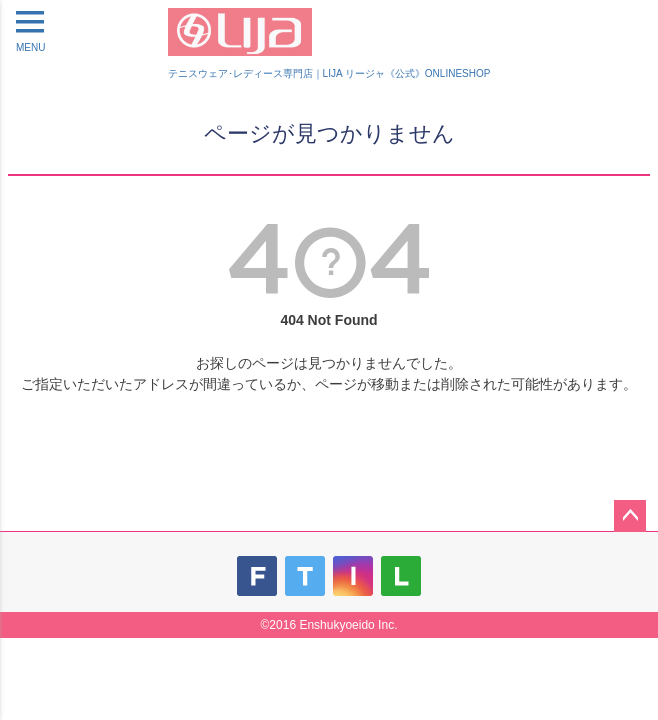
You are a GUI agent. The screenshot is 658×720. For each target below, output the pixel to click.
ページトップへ (630, 516)
